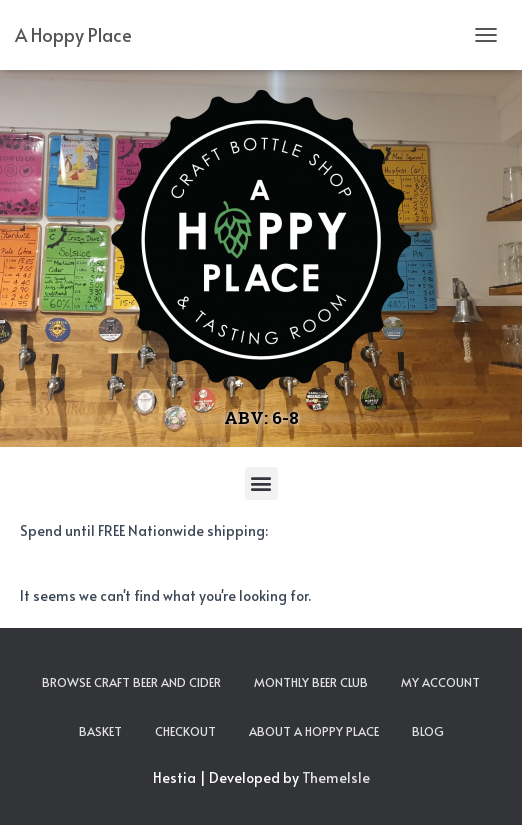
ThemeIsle (336, 777)
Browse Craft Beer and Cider (131, 682)
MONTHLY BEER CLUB (311, 682)
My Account (440, 682)
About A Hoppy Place (314, 731)
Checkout (185, 731)
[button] (261, 483)
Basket (100, 731)
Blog (428, 731)
